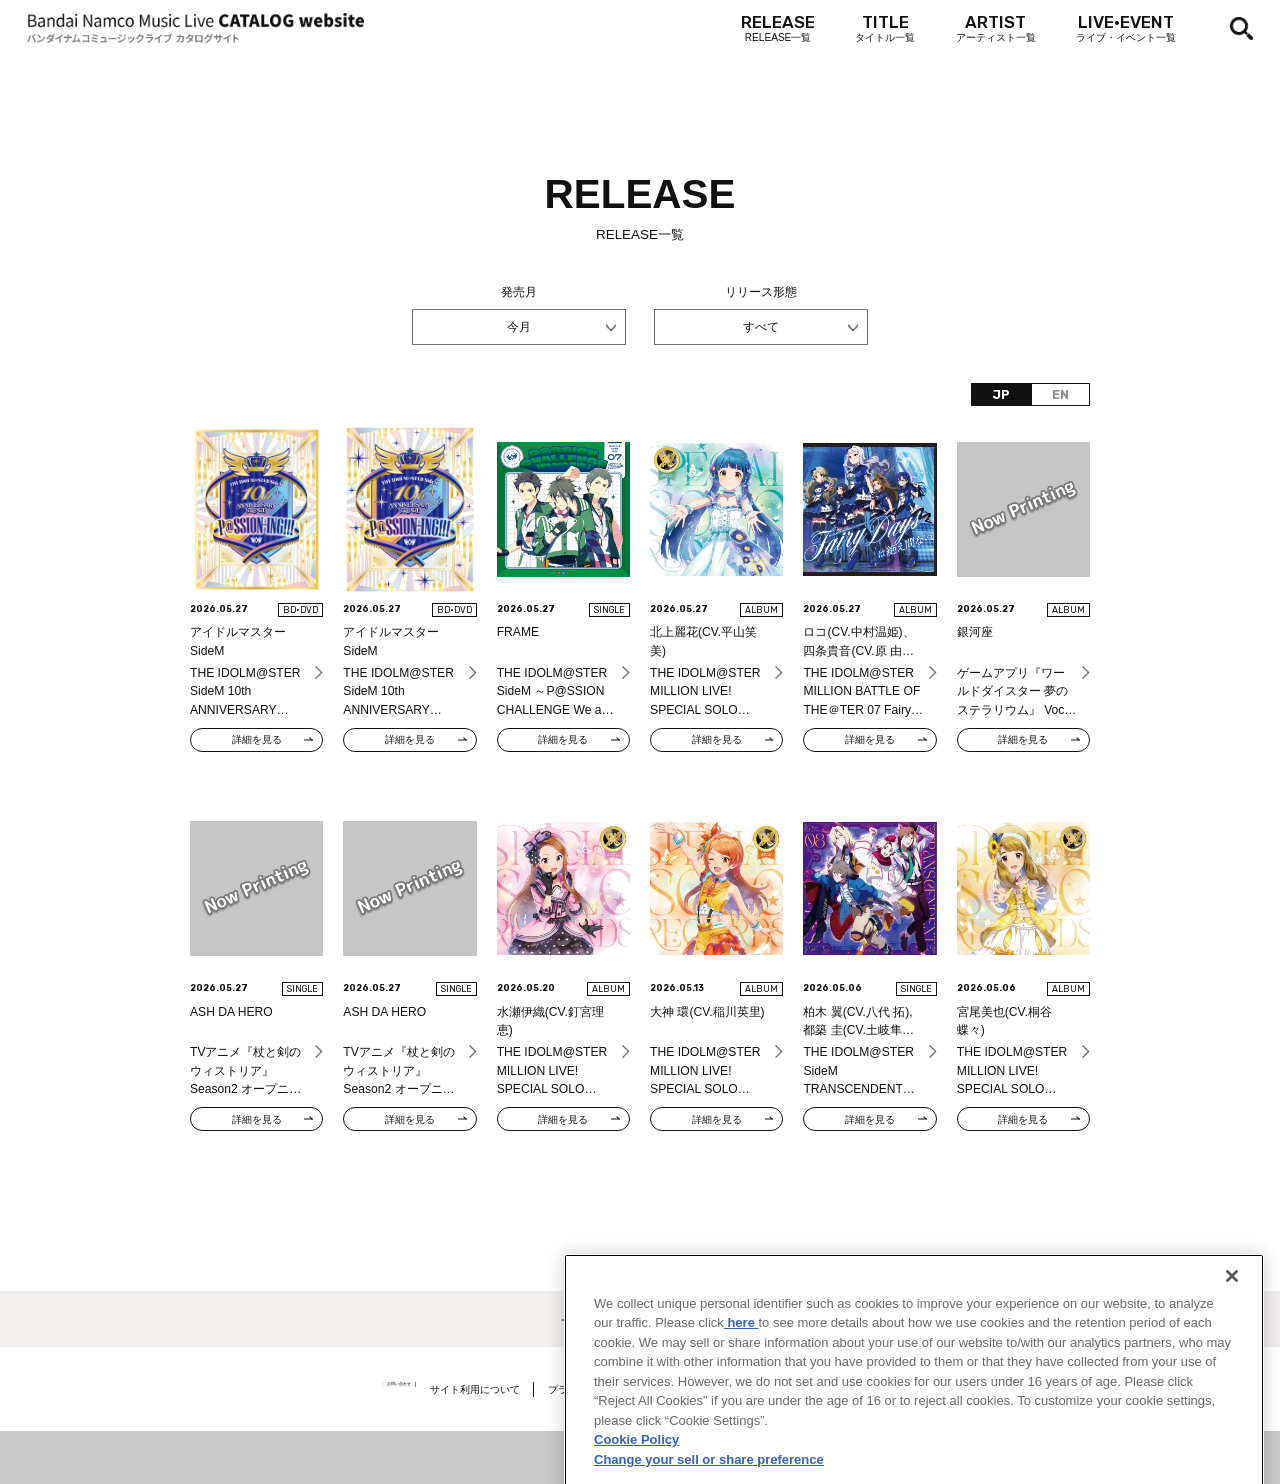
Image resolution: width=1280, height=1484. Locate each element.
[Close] (1232, 1332)
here (741, 1378)
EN (1060, 395)
